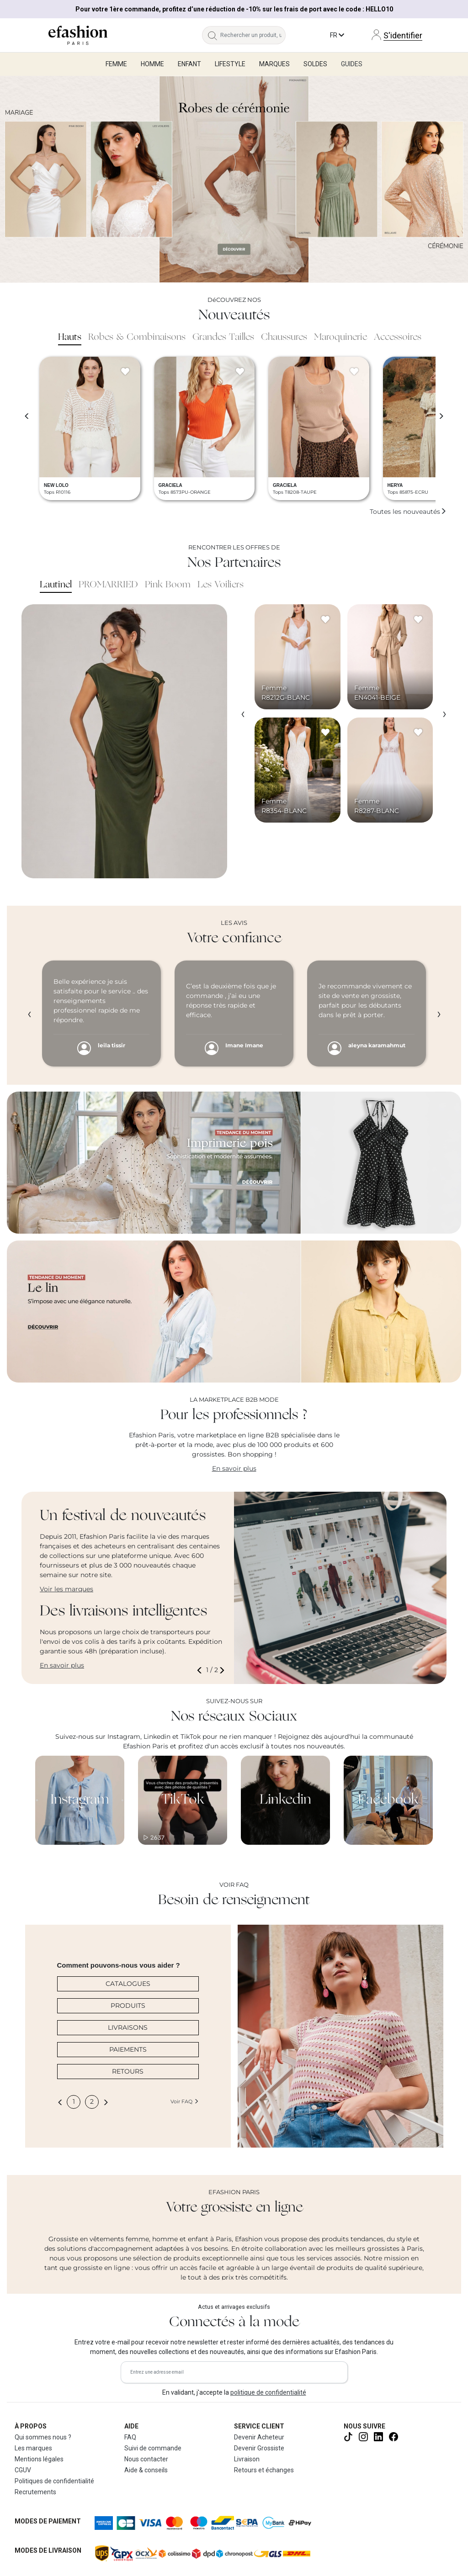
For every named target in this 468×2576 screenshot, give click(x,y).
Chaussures (284, 337)
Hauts (69, 337)
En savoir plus (234, 1468)
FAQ (130, 2437)
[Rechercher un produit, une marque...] (253, 35)
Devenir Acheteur (259, 2437)
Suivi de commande (152, 2448)
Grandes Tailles (223, 337)
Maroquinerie (340, 337)
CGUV (23, 2470)
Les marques (33, 2448)
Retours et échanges (264, 2470)
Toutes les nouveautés (408, 511)
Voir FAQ (184, 2101)
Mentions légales (39, 2459)
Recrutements (35, 2492)
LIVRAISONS (128, 2027)
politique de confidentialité (268, 2392)
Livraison (247, 2459)
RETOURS (128, 2071)
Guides (351, 64)
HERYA (395, 485)
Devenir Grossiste (259, 2448)
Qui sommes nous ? (43, 2437)
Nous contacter (146, 2459)
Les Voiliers (220, 585)
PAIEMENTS (128, 2049)
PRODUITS (128, 2005)
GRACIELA (170, 485)
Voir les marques (66, 1589)
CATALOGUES (128, 1984)
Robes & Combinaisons (137, 337)
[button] (201, 1670)
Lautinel (56, 585)
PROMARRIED (108, 585)
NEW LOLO (56, 485)
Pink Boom (168, 585)
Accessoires (397, 337)
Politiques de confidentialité (54, 2481)
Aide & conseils (146, 2470)
